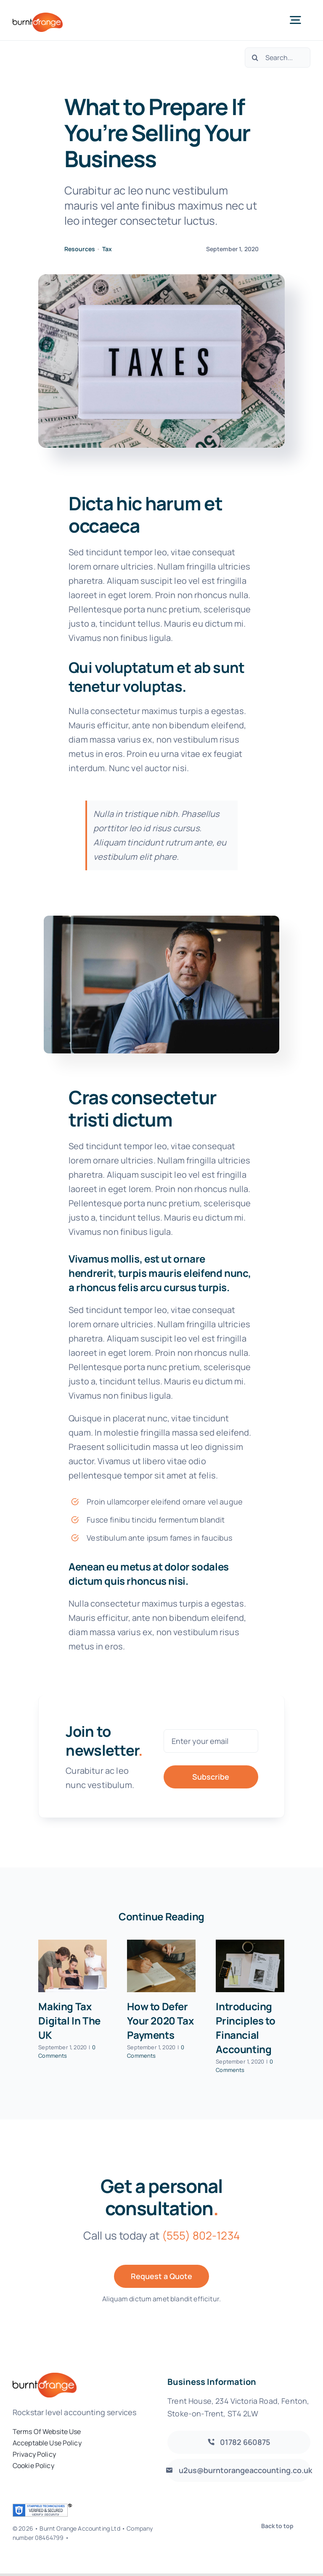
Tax (107, 249)
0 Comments (66, 2051)
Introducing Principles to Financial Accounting (245, 2027)
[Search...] (277, 57)
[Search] (255, 57)
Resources (79, 249)
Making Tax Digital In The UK (69, 2020)
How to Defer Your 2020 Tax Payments (160, 2020)
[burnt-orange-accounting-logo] (38, 16)
